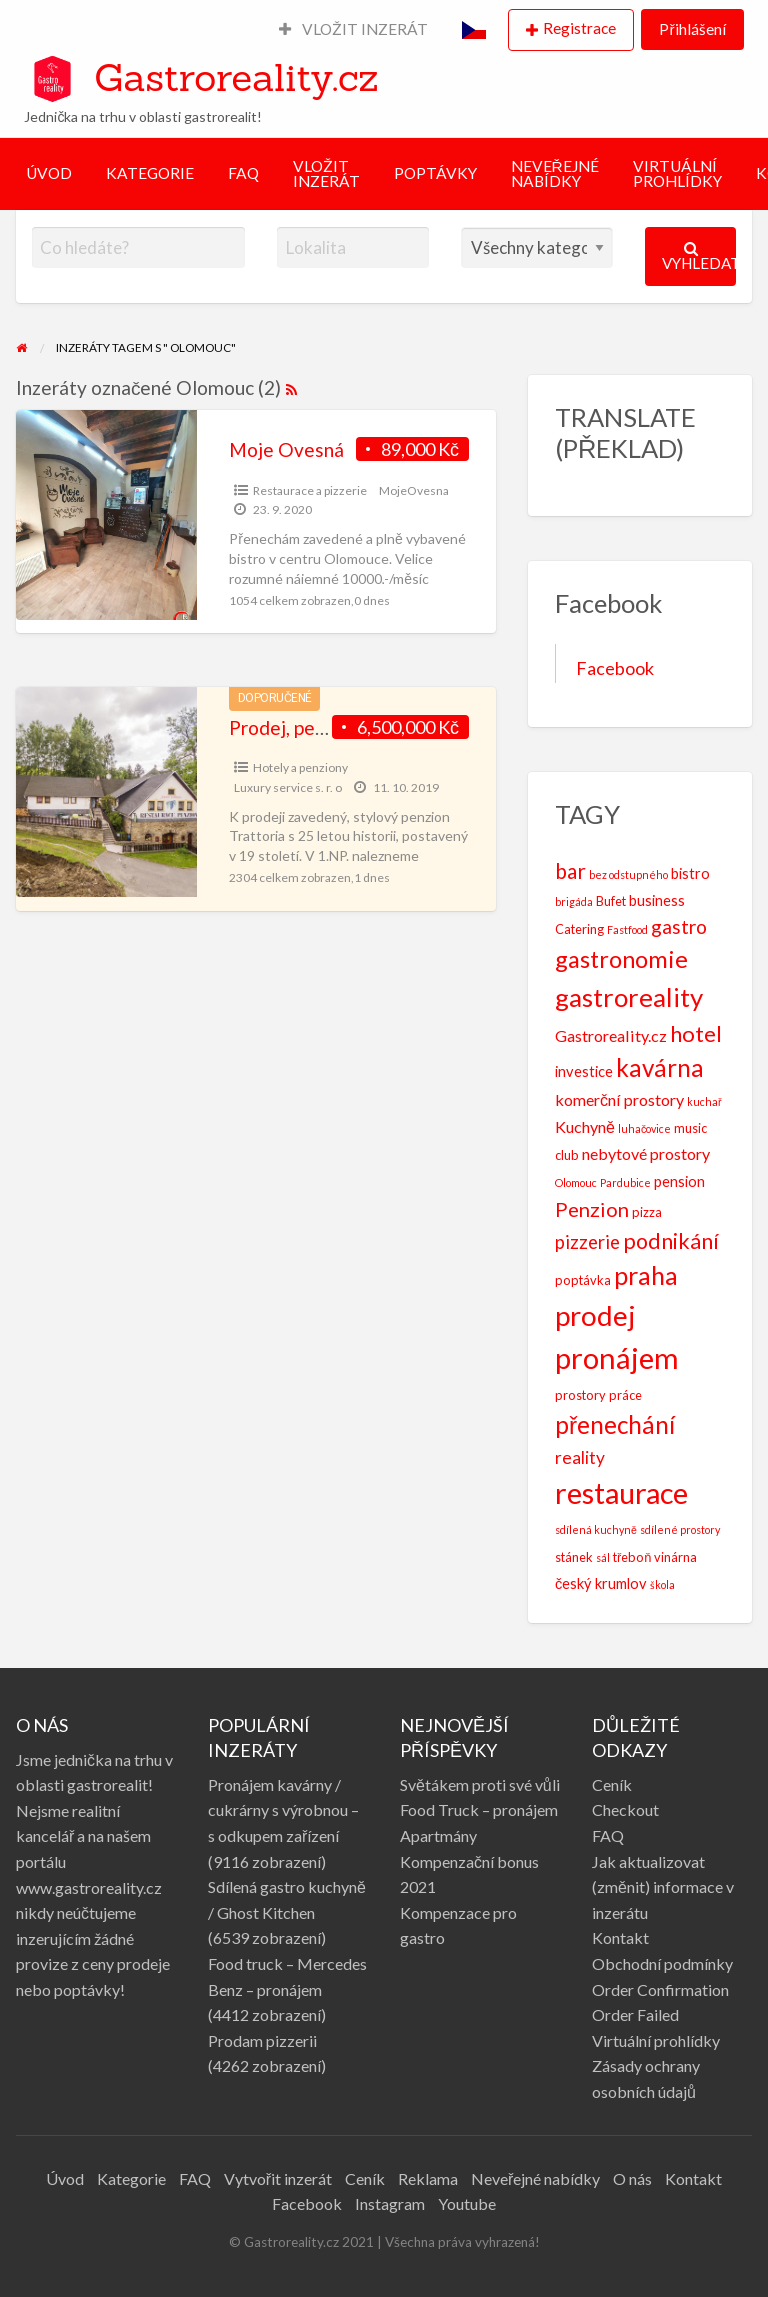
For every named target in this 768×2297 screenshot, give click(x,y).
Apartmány (438, 1835)
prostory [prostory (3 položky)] (580, 1395)
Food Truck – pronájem (479, 1809)
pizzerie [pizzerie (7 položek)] (587, 1242)
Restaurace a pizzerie (310, 490)
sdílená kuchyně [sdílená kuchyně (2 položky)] (596, 1529)
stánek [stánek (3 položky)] (574, 1557)
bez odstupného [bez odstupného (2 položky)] (628, 874)
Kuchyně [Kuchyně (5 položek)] (585, 1126)
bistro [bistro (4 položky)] (690, 873)
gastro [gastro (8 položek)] (679, 926)
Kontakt (620, 1937)
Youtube (467, 2203)
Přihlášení (692, 29)
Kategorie (131, 2178)
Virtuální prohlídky (656, 2040)
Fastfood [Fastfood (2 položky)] (627, 929)
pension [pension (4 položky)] (679, 1181)
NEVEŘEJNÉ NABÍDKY (555, 174)
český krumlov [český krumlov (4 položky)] (601, 1583)
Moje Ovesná (286, 449)
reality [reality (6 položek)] (580, 1457)
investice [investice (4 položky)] (584, 1071)
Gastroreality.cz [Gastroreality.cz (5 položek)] (611, 1035)
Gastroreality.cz (236, 77)
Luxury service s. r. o (288, 787)
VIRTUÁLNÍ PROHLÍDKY (677, 174)
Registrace (579, 28)
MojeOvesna (414, 490)
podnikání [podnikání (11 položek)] (671, 1241)
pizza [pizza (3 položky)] (647, 1212)
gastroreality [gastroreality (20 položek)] (629, 997)
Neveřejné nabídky (535, 2178)
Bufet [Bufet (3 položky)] (611, 901)
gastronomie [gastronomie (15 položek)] (621, 959)
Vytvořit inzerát (278, 2178)
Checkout (625, 1809)
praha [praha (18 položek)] (646, 1275)
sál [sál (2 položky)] (603, 1557)
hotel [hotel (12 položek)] (696, 1033)
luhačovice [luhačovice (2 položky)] (644, 1128)
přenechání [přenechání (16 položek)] (615, 1424)
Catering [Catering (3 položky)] (579, 929)
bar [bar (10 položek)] (570, 870)
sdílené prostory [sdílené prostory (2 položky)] (680, 1529)
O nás (632, 2178)
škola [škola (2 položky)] (662, 1584)
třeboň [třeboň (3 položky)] (632, 1557)
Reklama (428, 2178)
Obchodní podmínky (662, 1963)
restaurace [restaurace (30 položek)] (621, 1492)
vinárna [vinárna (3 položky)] (675, 1557)
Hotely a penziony (300, 767)
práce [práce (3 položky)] (625, 1395)
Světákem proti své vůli (480, 1784)
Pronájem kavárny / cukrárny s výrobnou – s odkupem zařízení (283, 1810)
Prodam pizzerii (262, 2040)
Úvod (65, 2178)
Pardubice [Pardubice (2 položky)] (625, 1182)
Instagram (390, 2203)
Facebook (615, 668)
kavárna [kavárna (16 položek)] (660, 1067)
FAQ (243, 173)
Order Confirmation (660, 1989)
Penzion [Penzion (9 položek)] (592, 1209)
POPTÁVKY (435, 173)
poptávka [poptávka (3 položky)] (583, 1280)
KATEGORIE (150, 173)
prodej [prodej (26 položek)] (595, 1315)
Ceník (612, 1784)
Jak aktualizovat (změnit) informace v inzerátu (663, 1887)
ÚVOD (49, 173)
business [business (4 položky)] (657, 900)
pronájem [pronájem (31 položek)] (617, 1357)
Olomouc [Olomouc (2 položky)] (576, 1182)
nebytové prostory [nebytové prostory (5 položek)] (646, 1153)
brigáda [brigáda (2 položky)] (574, 901)
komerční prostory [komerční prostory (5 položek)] (619, 1099)
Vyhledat (699, 256)
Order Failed (635, 2014)
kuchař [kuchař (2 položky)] (704, 1101)
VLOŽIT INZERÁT (354, 29)
